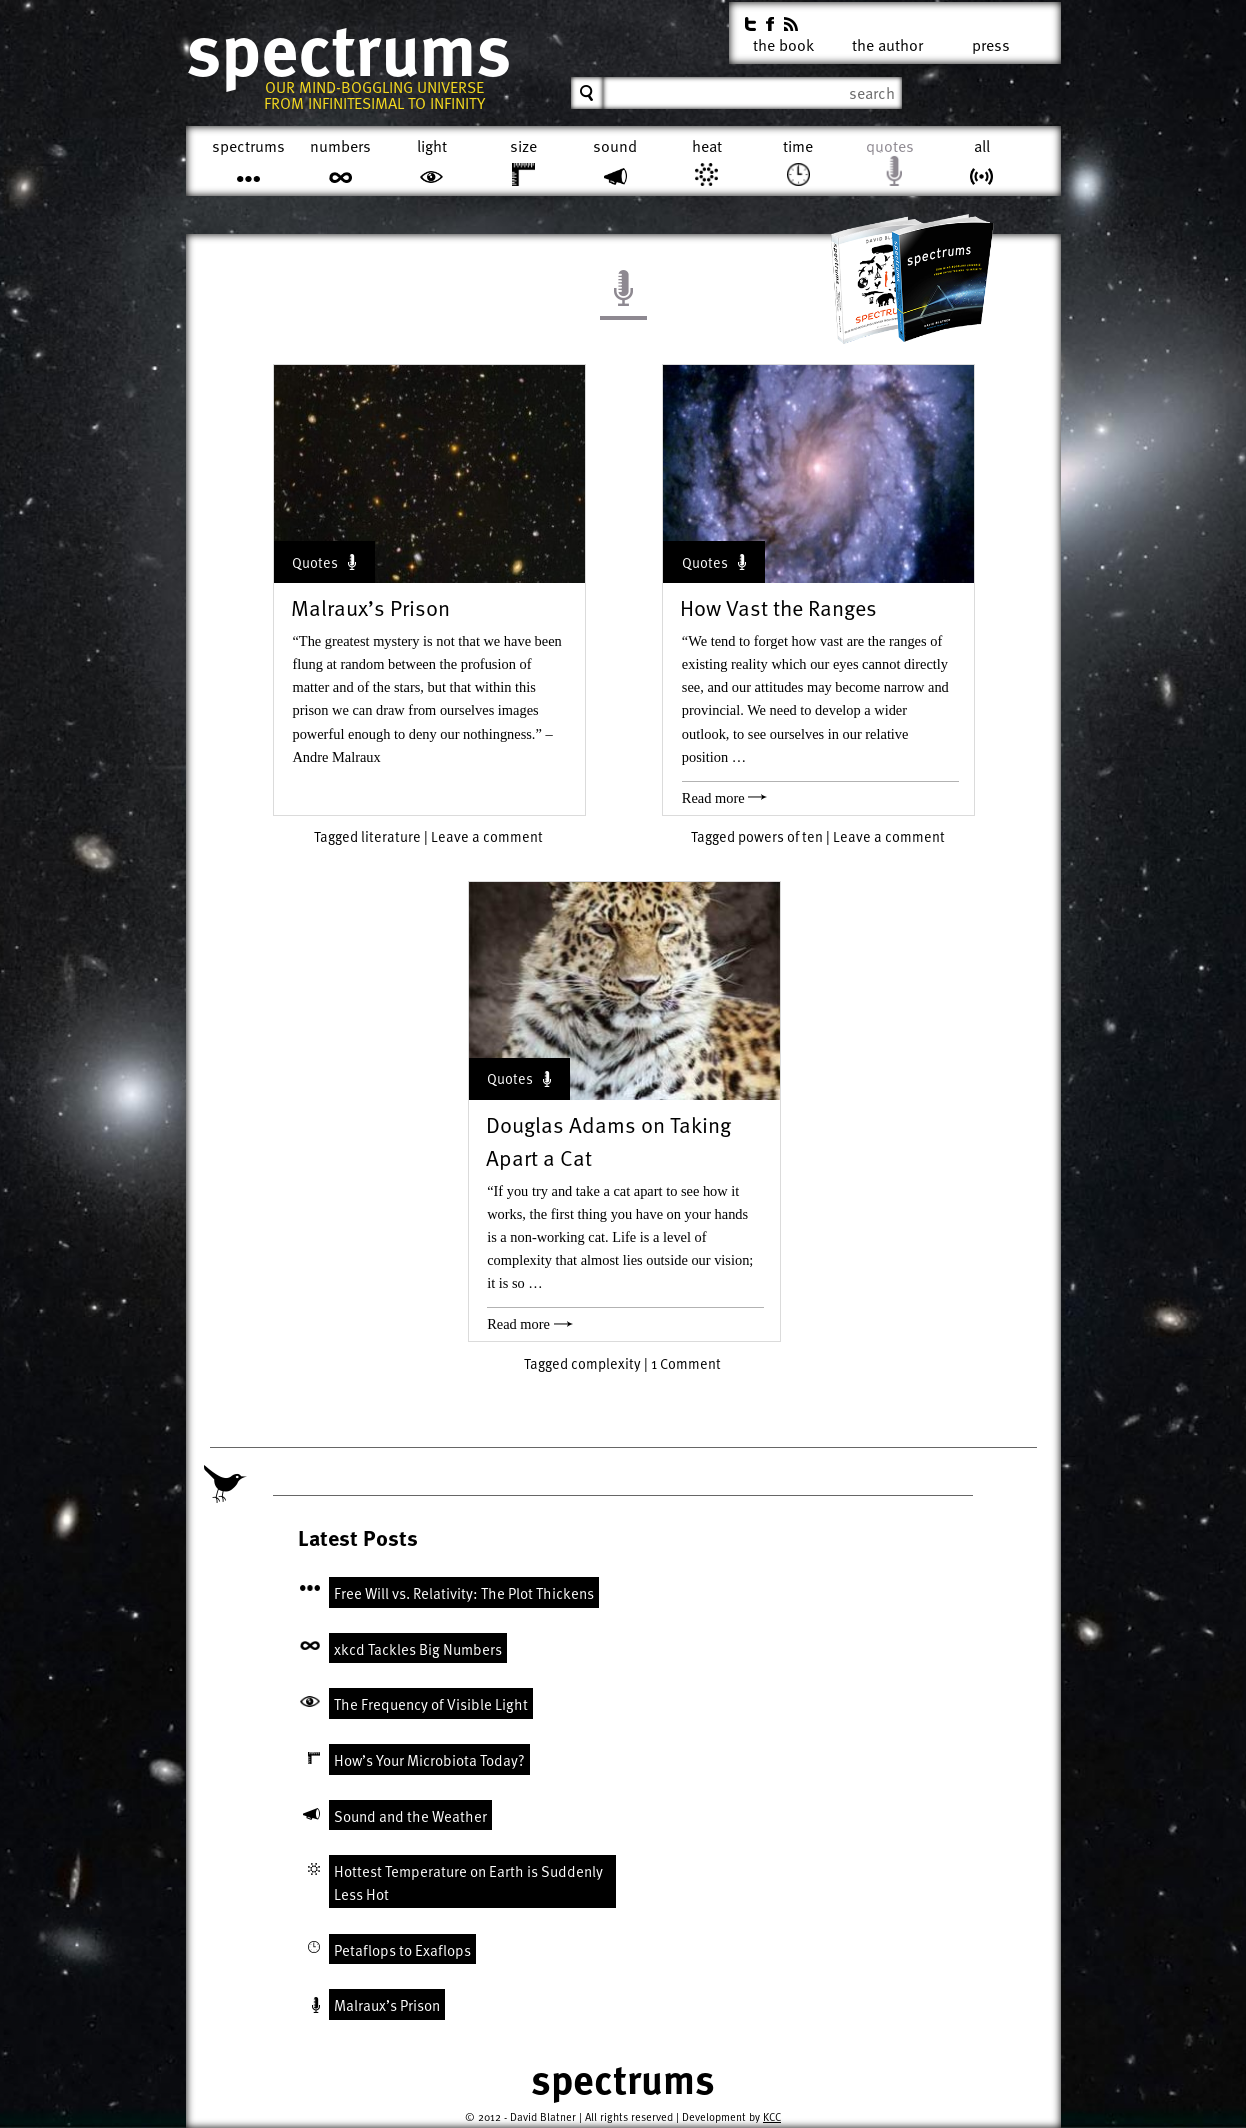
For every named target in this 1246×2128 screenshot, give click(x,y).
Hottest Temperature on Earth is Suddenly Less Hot (468, 1882)
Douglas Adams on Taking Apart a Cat (608, 1141)
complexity (606, 1363)
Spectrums (348, 50)
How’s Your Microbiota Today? (429, 1760)
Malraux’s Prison (370, 607)
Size (523, 146)
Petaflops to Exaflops (402, 1950)
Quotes (890, 146)
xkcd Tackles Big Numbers (418, 1649)
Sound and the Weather (410, 1816)
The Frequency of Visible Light (431, 1704)
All (982, 146)
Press (991, 41)
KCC (772, 2116)
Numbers (340, 146)
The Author (887, 41)
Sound (615, 146)
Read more (724, 798)
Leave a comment (487, 836)
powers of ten (780, 836)
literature (391, 836)
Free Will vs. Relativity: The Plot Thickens (464, 1593)
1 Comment (686, 1363)
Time (798, 146)
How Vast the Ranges (778, 607)
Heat (707, 146)
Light (432, 146)
